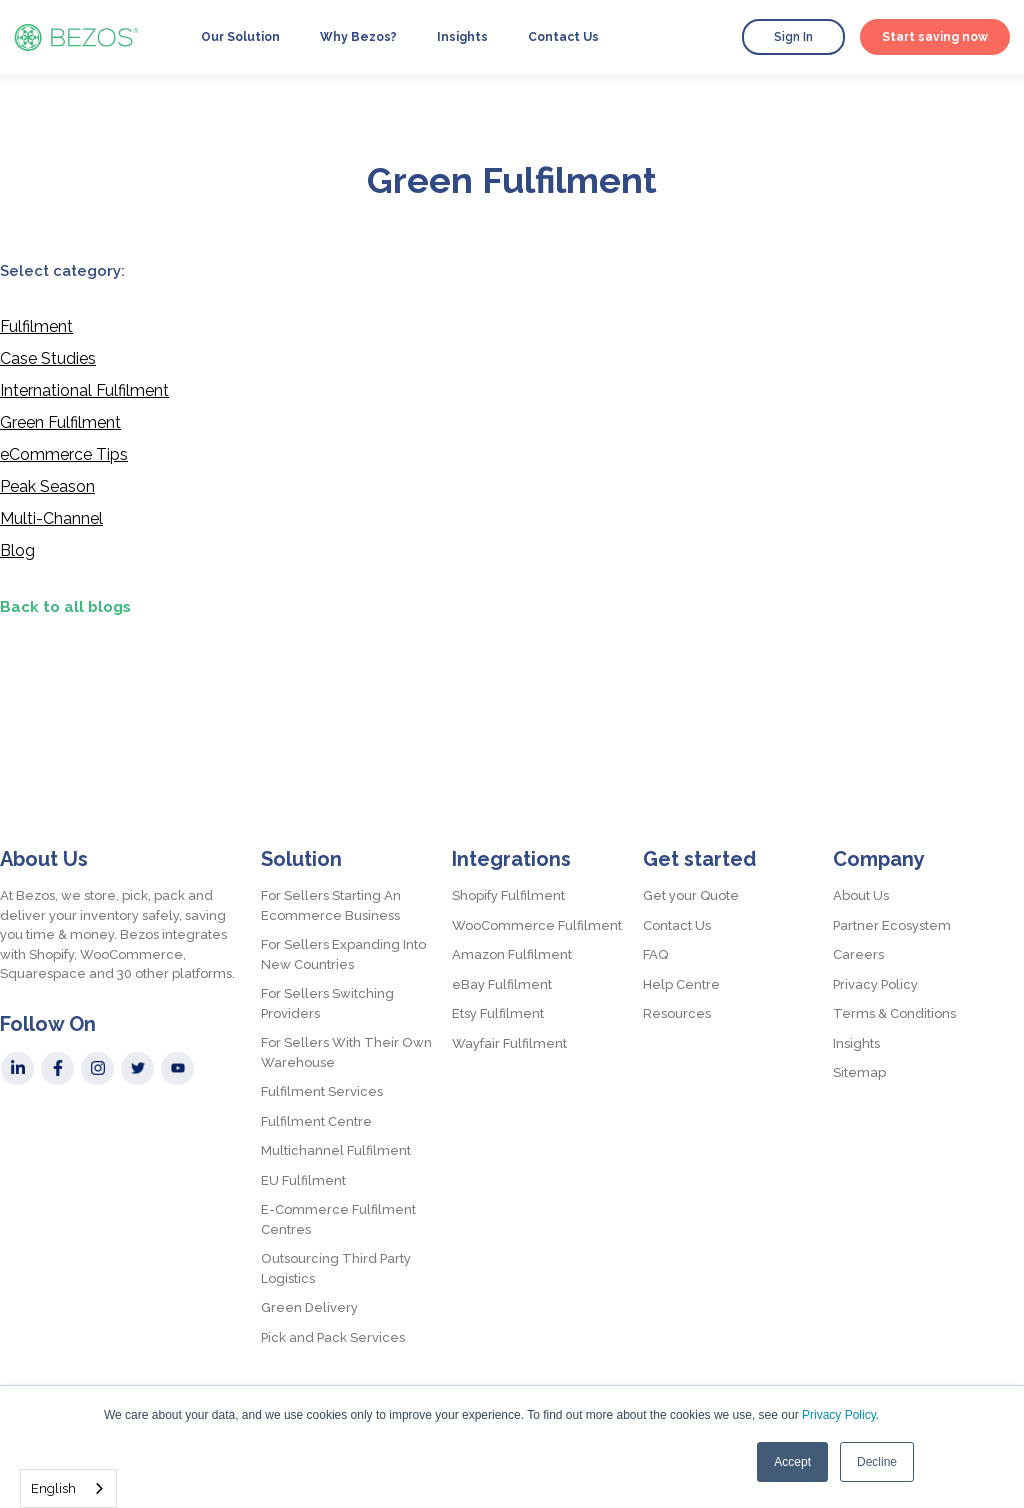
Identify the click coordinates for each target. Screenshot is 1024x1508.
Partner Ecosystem (892, 925)
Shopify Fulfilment (508, 895)
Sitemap (859, 1072)
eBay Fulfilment (502, 984)
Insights (462, 37)
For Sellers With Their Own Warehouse (346, 1052)
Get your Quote (691, 895)
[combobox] (68, 1488)
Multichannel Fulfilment (336, 1150)
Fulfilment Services (322, 1091)
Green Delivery (309, 1307)
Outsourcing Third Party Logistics (336, 1268)
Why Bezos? (358, 37)
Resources (677, 1013)
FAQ (655, 954)
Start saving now (935, 37)
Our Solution (240, 37)
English (53, 1488)
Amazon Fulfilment (512, 954)
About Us (861, 895)
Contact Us (563, 37)
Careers (858, 954)
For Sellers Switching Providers (327, 1003)
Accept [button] (792, 1462)
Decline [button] (877, 1462)
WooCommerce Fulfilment (537, 925)
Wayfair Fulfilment (509, 1043)
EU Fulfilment (303, 1180)
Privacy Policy (839, 1415)
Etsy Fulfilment (498, 1013)
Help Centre (681, 984)
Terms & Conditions (894, 1013)
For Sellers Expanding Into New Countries (343, 954)
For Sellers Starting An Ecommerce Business (331, 905)
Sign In (793, 37)
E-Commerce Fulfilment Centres (338, 1219)
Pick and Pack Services (333, 1337)
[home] (76, 37)
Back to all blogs (65, 607)
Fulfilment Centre (316, 1121)
